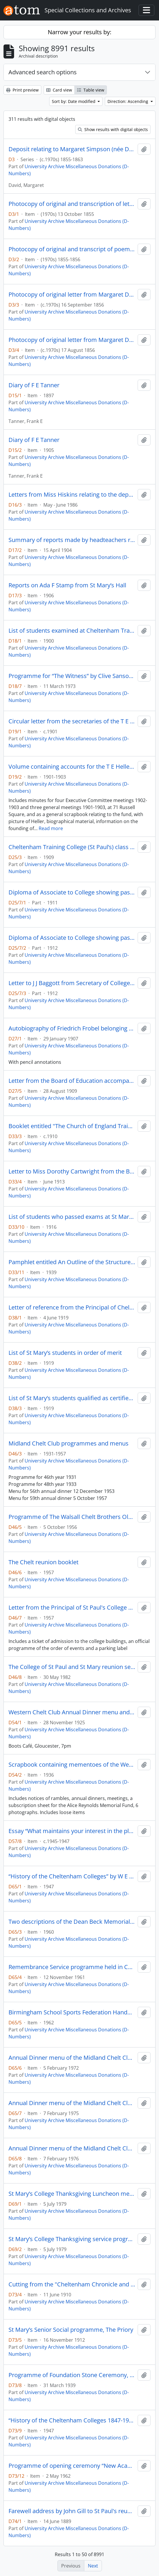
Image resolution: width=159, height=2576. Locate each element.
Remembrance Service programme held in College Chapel (71, 1967)
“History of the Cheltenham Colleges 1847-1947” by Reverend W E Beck (71, 2420)
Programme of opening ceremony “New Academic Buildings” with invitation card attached (71, 2465)
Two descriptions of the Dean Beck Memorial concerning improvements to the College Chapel (71, 1921)
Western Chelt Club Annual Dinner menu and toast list (71, 1712)
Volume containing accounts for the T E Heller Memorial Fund (71, 766)
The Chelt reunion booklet (43, 1562)
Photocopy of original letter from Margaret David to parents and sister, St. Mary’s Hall (71, 339)
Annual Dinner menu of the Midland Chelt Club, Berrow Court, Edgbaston (71, 2057)
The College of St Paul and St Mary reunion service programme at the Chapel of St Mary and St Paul (71, 1666)
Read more (51, 828)
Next (93, 2566)
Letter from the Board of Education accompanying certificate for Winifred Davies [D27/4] (71, 1080)
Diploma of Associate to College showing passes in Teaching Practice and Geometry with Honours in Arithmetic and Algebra (71, 892)
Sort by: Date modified (74, 101)
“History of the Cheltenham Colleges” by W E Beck (71, 1876)
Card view (59, 90)
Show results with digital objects (113, 129)
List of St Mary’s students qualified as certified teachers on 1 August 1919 (71, 1398)
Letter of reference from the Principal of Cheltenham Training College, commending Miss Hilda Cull (71, 1307)
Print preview (22, 90)
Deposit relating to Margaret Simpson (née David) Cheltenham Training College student (71, 149)
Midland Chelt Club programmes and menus (68, 1443)
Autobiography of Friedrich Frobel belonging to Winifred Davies (71, 1028)
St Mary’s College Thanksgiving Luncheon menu (71, 2193)
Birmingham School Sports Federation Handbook (71, 2012)
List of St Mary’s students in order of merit (65, 1352)
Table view (90, 90)
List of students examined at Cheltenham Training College (71, 630)
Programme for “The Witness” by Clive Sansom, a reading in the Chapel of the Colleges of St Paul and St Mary (71, 675)
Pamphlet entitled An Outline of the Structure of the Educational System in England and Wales (71, 1262)
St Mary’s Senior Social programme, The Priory (70, 2329)
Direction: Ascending (128, 101)
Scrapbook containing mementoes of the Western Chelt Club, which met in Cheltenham (71, 1764)
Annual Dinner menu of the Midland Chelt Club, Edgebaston (71, 2103)
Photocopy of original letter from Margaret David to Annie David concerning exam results (71, 294)
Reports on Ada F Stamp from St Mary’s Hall (67, 585)
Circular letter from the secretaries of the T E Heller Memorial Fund (71, 721)
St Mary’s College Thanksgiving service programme (71, 2239)
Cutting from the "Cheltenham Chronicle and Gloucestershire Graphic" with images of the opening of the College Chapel (71, 2284)
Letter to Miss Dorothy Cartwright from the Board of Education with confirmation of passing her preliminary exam (71, 1171)
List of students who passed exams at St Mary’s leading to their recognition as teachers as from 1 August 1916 (71, 1216)
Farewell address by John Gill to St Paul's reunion (71, 2511)
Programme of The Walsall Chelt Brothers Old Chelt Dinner (71, 1516)
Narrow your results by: (79, 32)
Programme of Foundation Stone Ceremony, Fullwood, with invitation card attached (71, 2375)
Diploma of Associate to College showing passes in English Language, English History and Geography (71, 937)
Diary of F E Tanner (33, 385)
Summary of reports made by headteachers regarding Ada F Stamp (71, 539)
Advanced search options (42, 72)
